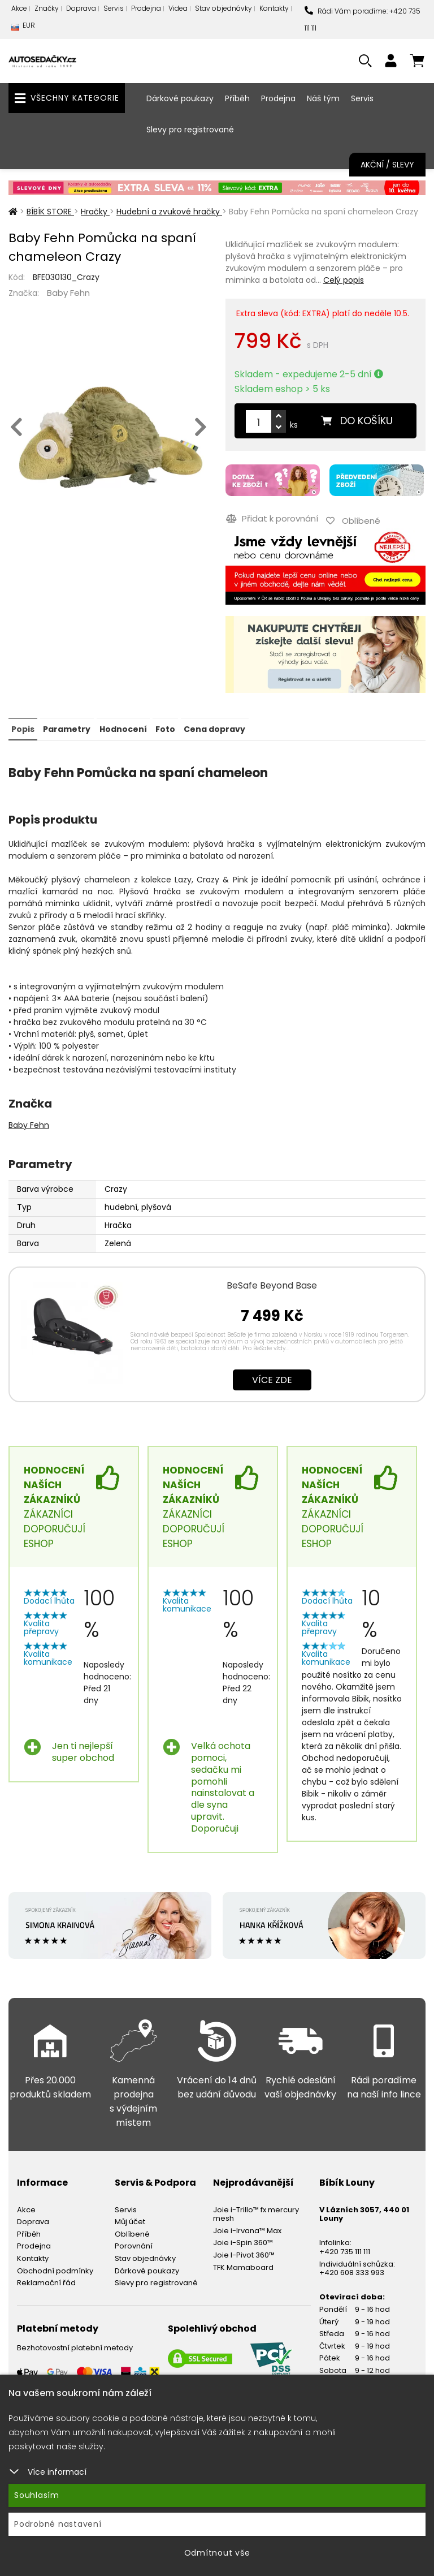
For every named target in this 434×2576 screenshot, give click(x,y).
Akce (19, 8)
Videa (178, 8)
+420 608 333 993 (351, 2270)
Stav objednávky (223, 8)
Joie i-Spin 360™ (243, 2240)
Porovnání (134, 2244)
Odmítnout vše (217, 2552)
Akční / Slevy (387, 164)
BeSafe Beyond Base (272, 1283)
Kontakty (274, 8)
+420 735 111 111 (344, 2249)
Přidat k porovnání (271, 517)
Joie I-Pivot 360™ (244, 2252)
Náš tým (323, 98)
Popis (22, 727)
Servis (113, 8)
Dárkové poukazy (180, 98)
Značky (46, 8)
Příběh (237, 98)
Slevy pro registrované (190, 129)
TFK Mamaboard (243, 2265)
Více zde (272, 1377)
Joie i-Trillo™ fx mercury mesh (256, 2212)
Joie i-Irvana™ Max (247, 2228)
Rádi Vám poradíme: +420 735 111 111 (362, 19)
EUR (23, 28)
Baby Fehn (68, 293)
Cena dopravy (214, 727)
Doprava (81, 8)
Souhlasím (36, 2495)
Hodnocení (122, 727)
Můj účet (130, 2220)
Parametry (66, 727)
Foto (165, 727)
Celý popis (343, 280)
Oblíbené (132, 2231)
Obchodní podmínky (55, 2268)
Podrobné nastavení (58, 2524)
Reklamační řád (46, 2281)
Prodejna (146, 8)
